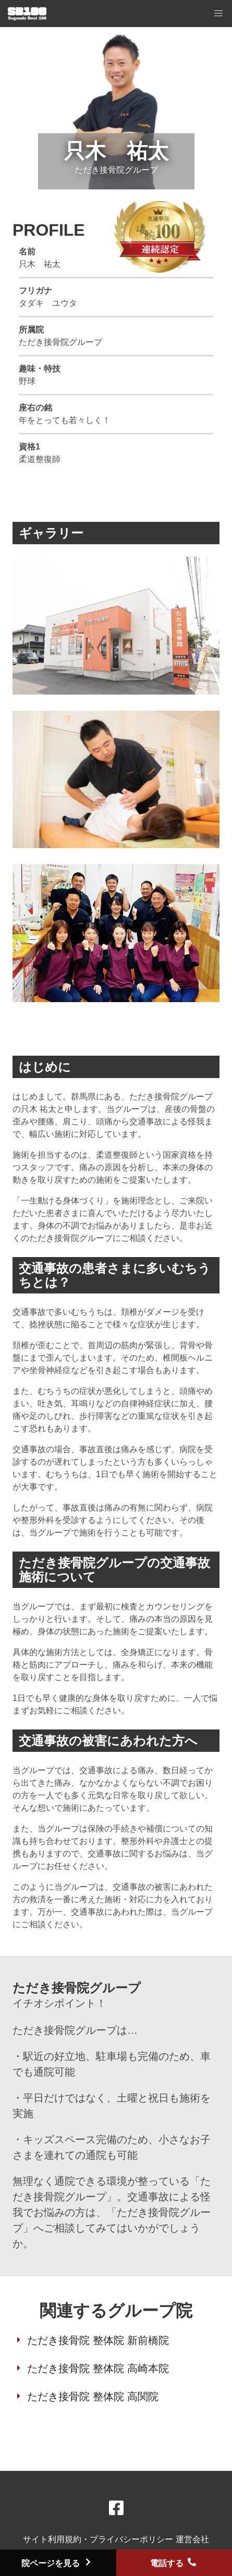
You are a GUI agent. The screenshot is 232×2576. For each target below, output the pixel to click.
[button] (218, 13)
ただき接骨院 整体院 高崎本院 (97, 2368)
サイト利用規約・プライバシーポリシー (99, 2539)
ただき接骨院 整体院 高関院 (92, 2396)
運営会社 (192, 2539)
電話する (174, 2563)
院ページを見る (57, 2563)
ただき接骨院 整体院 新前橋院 (97, 2340)
